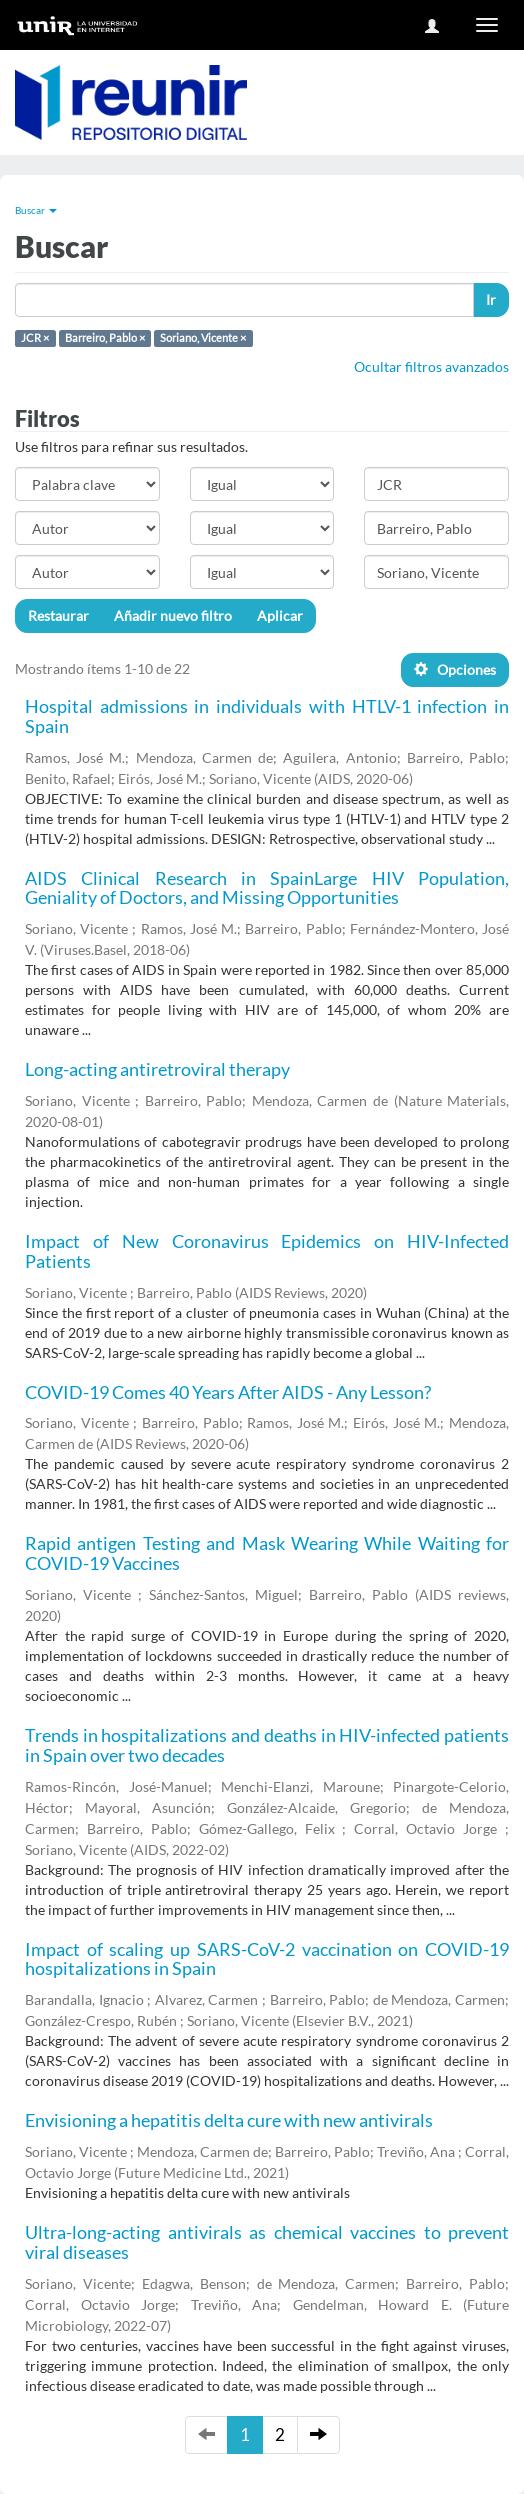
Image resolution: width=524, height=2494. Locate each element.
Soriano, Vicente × (203, 338)
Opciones (455, 669)
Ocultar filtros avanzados (431, 366)
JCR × (35, 338)
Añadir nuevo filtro (173, 615)
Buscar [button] (36, 210)
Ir (491, 299)
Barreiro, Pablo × (105, 338)
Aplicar (280, 615)
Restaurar (58, 615)
